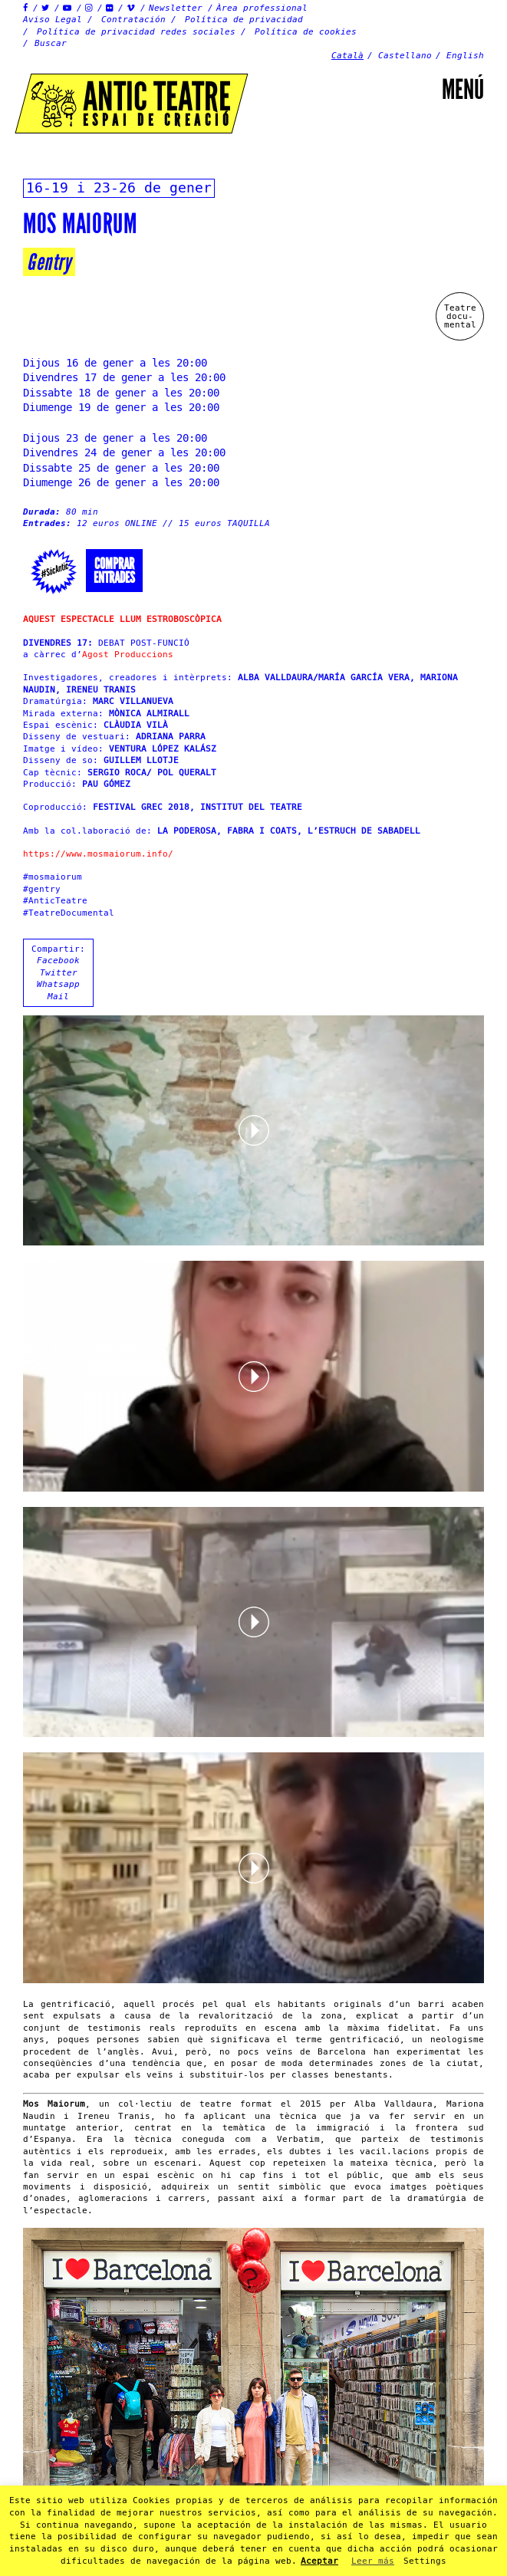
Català (347, 56)
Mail (58, 997)
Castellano (405, 56)
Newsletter (175, 8)
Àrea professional (262, 8)
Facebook (58, 961)
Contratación (133, 20)
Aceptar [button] (319, 2561)
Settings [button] (424, 2561)
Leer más (372, 2561)
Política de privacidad (244, 20)
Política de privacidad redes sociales (136, 32)
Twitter (58, 973)
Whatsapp (58, 984)
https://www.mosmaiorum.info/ (98, 854)
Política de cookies (306, 32)
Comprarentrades (114, 570)
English (465, 56)
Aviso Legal (52, 20)
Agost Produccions (127, 655)
